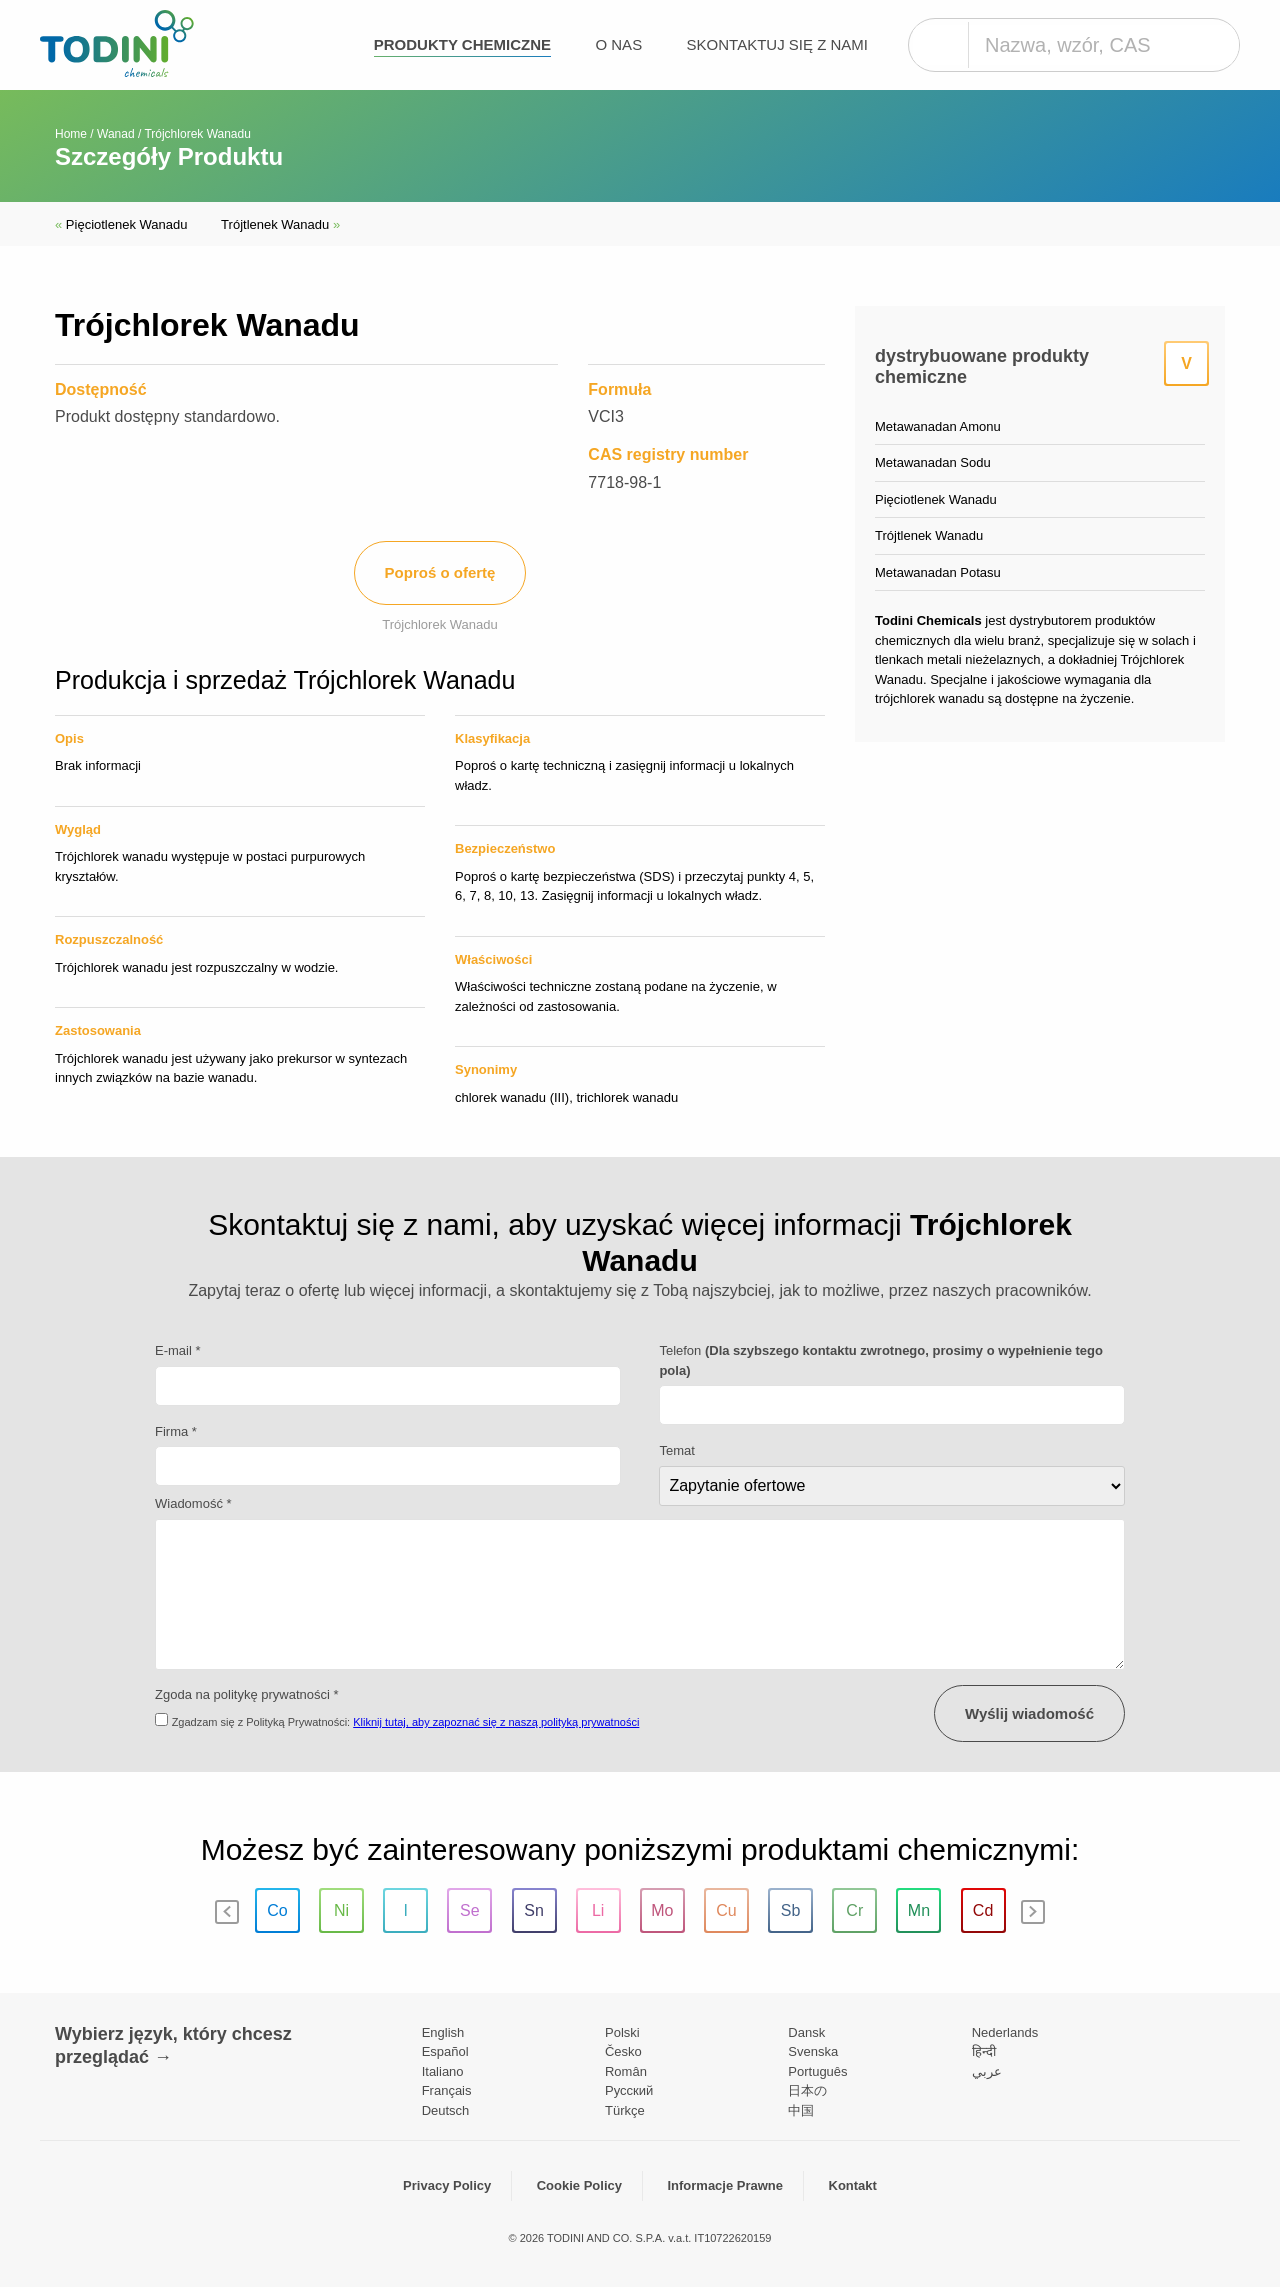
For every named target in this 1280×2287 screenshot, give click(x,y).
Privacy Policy (447, 2185)
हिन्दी (984, 2051)
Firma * (176, 1431)
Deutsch (446, 2110)
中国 (801, 2110)
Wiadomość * (193, 1503)
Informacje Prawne (725, 2185)
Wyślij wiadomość (1029, 1713)
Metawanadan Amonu (938, 426)
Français (447, 2090)
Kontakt (853, 2185)
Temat (676, 1450)
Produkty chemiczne (462, 44)
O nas (618, 44)
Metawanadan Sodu (933, 462)
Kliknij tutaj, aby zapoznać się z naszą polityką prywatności (496, 1722)
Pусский (629, 2090)
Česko (623, 2051)
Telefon (881, 1360)
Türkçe (625, 2110)
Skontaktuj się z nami (777, 44)
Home (71, 134)
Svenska (813, 2051)
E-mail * (178, 1350)
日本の (807, 2090)
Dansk (806, 2032)
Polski (622, 2032)
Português (817, 2071)
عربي (987, 2071)
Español (445, 2051)
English (443, 2032)
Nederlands (1005, 2032)
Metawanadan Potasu (938, 572)
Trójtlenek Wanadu (280, 224)
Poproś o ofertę (440, 572)
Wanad (116, 134)
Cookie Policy (579, 2185)
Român (626, 2071)
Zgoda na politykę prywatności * (247, 1694)
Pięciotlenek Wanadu (123, 224)
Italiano (443, 2071)
